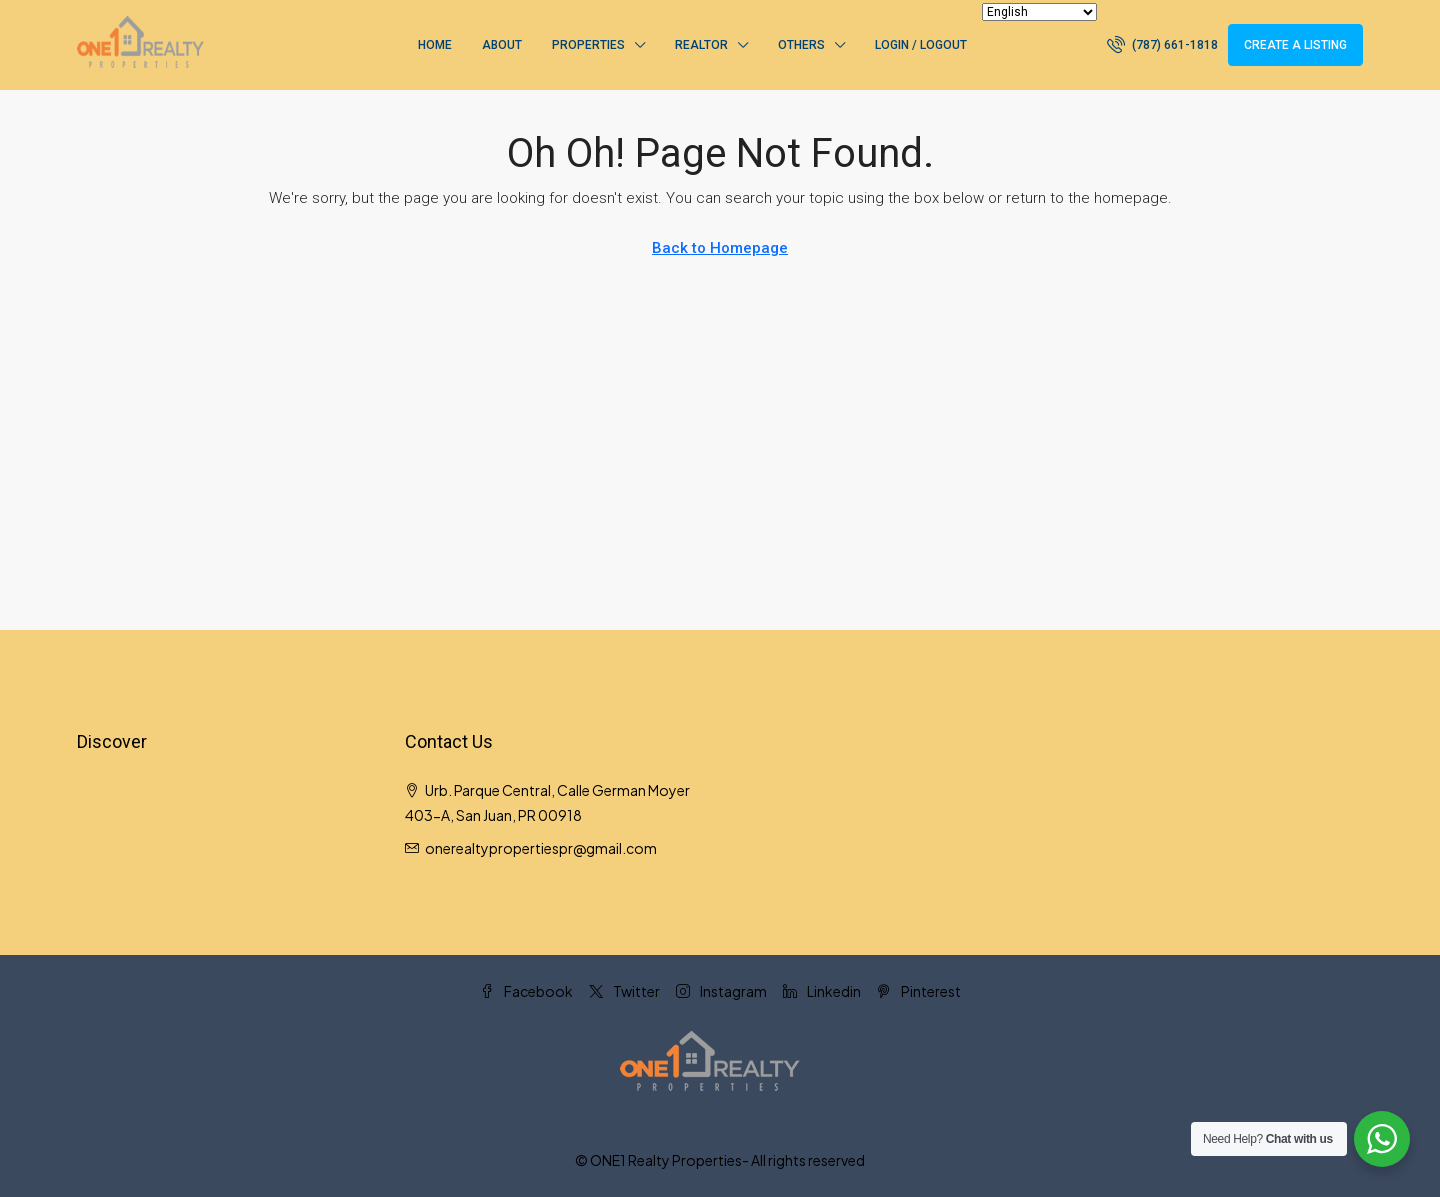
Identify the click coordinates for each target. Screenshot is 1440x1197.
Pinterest (919, 991)
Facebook (526, 991)
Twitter (624, 991)
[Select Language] (1039, 12)
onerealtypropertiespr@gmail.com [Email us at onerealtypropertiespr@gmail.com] (541, 848)
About (502, 45)
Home (435, 45)
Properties (588, 45)
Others (801, 45)
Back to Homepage (720, 248)
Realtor (701, 45)
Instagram (721, 991)
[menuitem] (1162, 45)
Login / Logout (921, 45)
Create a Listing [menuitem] (1295, 45)
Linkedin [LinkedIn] (822, 991)
